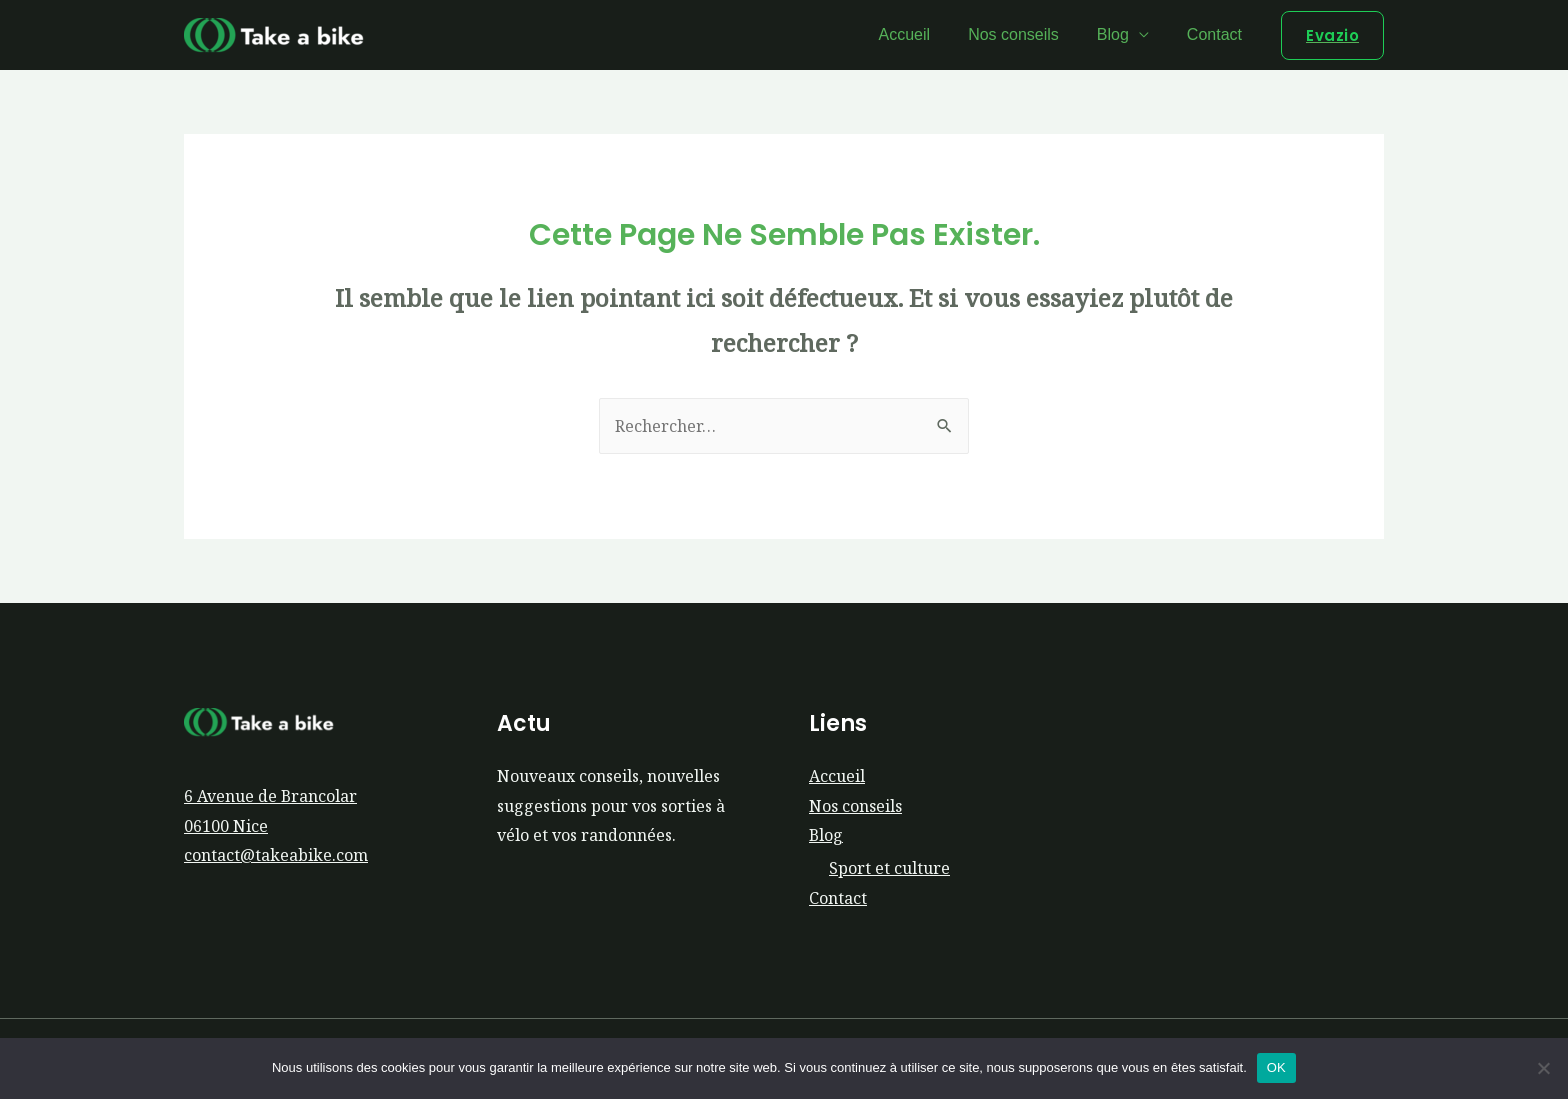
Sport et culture (889, 869)
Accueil (926, 34)
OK (1276, 1067)
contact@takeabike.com (276, 856)
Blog (1122, 34)
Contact (1217, 34)
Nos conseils (1028, 34)
